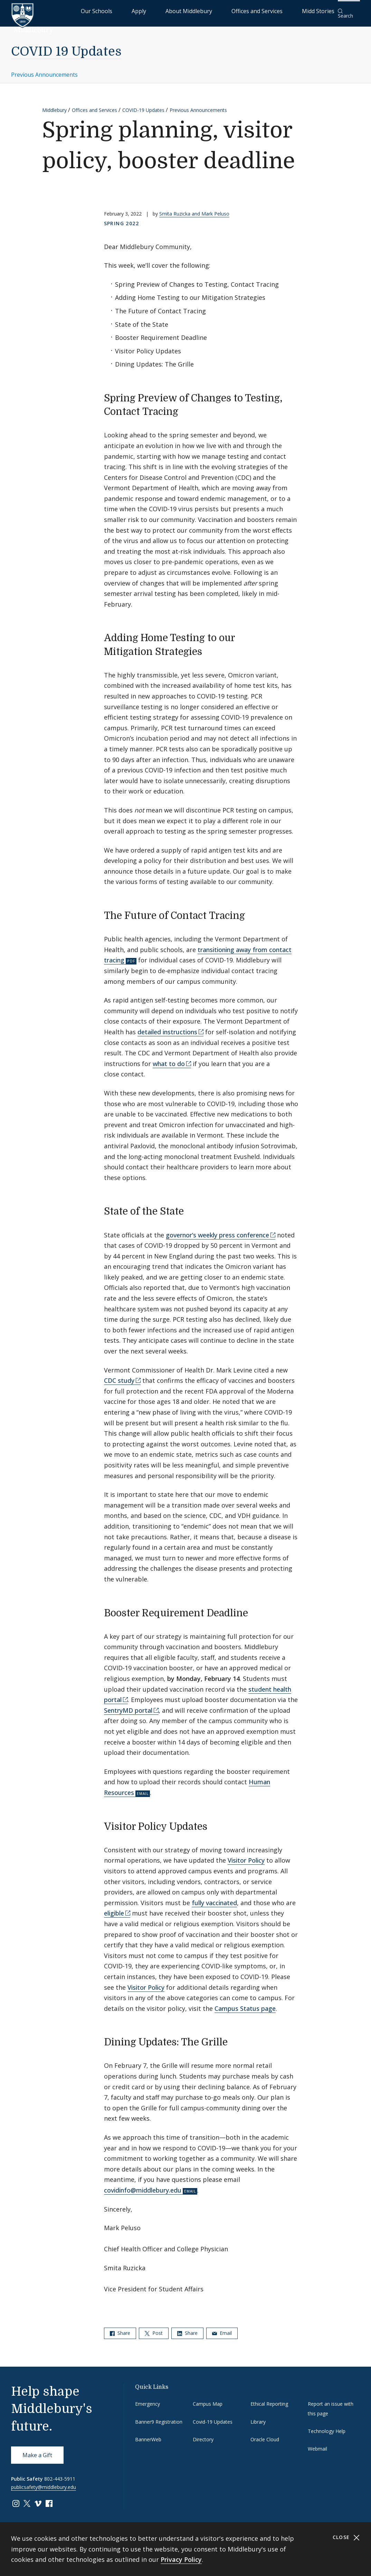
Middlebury (54, 105)
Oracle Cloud (264, 2435)
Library (258, 2417)
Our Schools (156, 10)
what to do (169, 1059)
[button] (348, 11)
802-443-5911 (59, 2474)
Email (222, 2328)
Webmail (317, 2444)
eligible (114, 1908)
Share (120, 2328)
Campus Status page (245, 2003)
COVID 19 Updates (66, 47)
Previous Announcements (44, 70)
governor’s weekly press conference (217, 1230)
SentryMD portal (128, 1706)
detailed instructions (167, 1027)
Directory (203, 2435)
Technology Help (326, 2426)
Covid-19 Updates (212, 2417)
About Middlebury (219, 10)
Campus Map (207, 2399)
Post (154, 2328)
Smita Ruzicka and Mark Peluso (194, 209)
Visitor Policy (246, 1856)
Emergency (147, 2399)
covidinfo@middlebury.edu (142, 2185)
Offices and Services (269, 10)
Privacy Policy (181, 2559)
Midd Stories (315, 10)
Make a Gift (37, 2450)
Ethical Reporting (269, 2399)
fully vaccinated (214, 1898)
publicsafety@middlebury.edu (43, 2482)
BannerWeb (148, 2435)
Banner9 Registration (158, 2417)
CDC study (119, 1376)
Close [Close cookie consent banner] (346, 2537)
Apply (185, 10)
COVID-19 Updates (143, 105)
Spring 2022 (121, 219)
